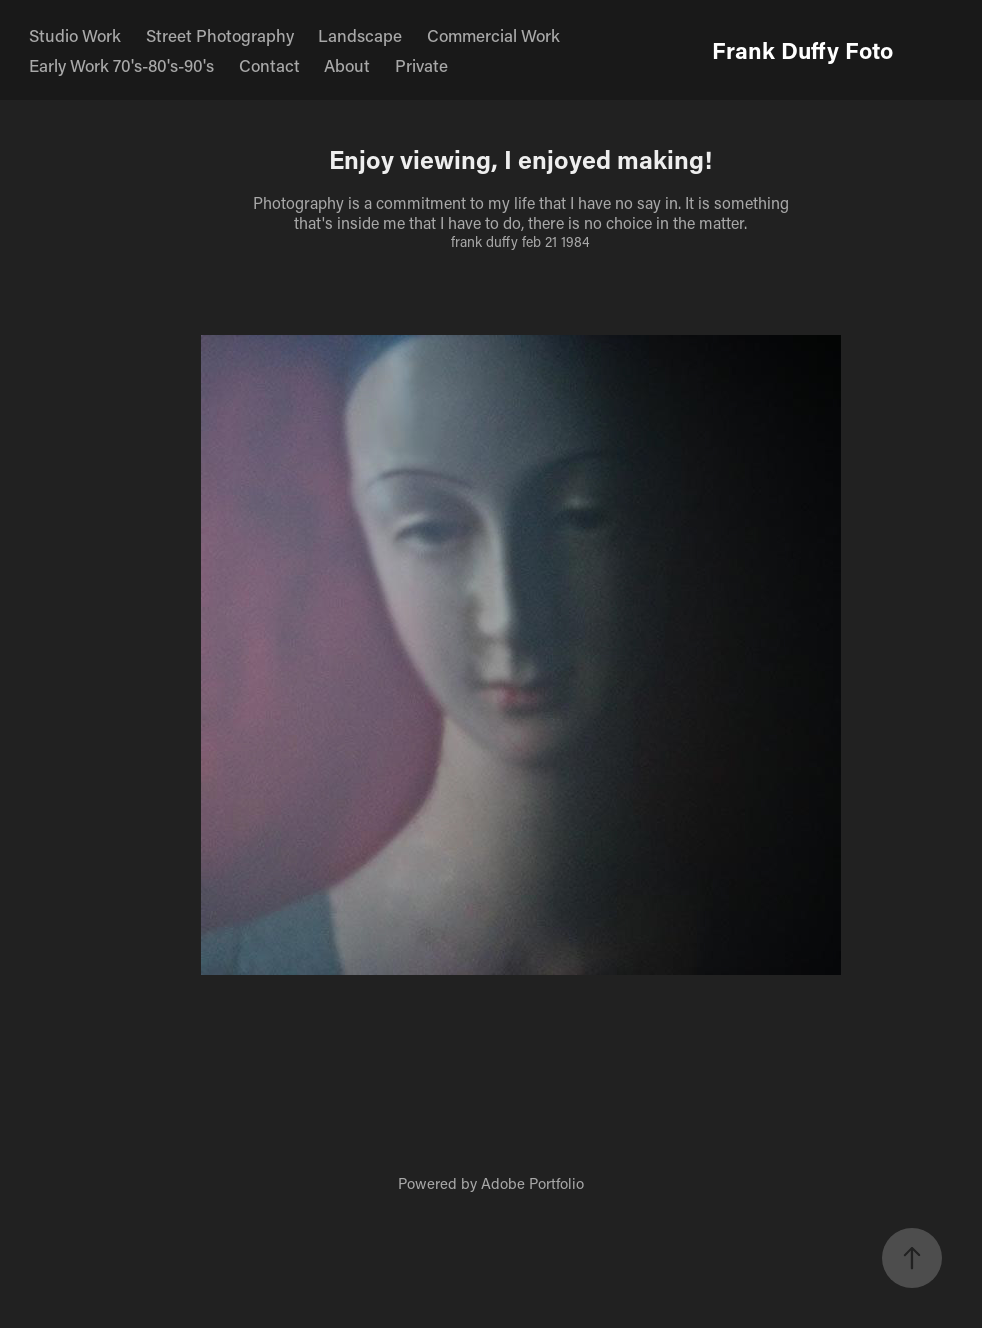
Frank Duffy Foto (802, 50)
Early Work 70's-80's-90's (121, 65)
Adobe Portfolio (532, 1183)
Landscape (360, 35)
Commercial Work (493, 35)
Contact (269, 65)
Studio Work (75, 35)
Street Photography (220, 35)
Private (421, 65)
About (347, 65)
